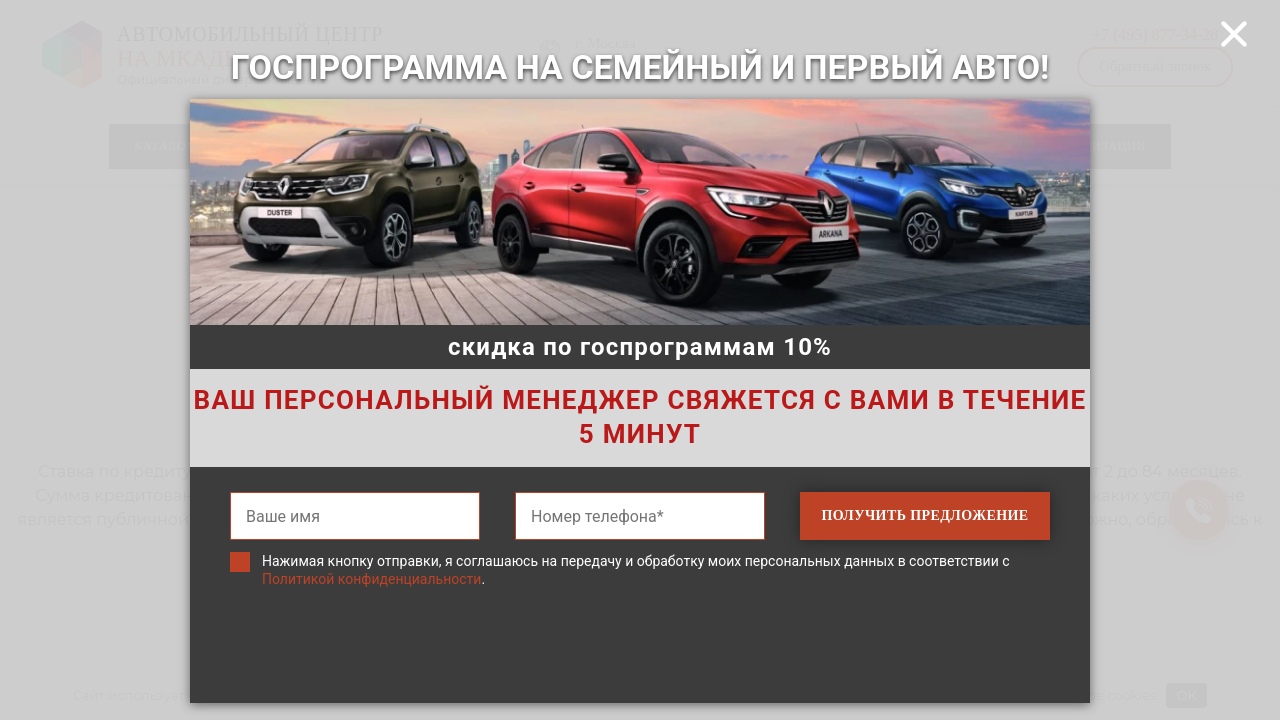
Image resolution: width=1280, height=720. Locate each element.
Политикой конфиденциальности (371, 579)
